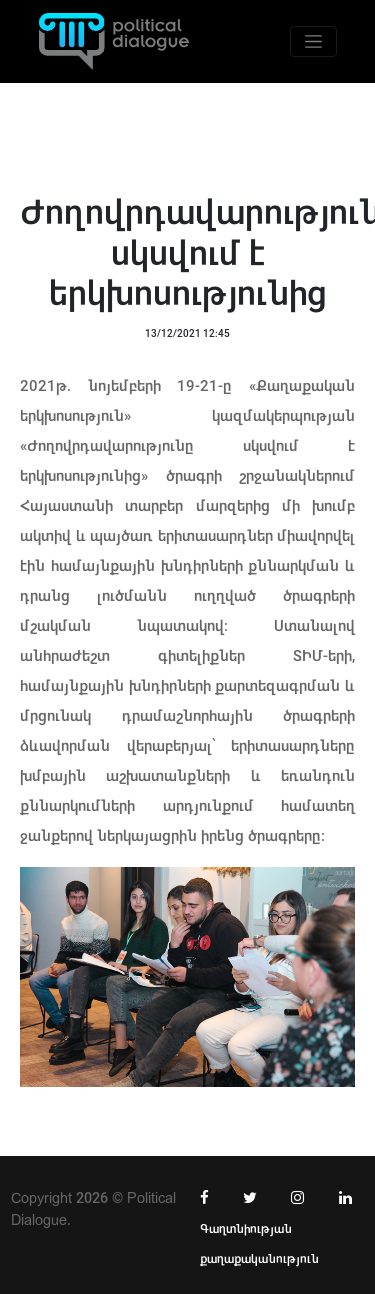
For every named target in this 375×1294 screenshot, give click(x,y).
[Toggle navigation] (313, 41)
